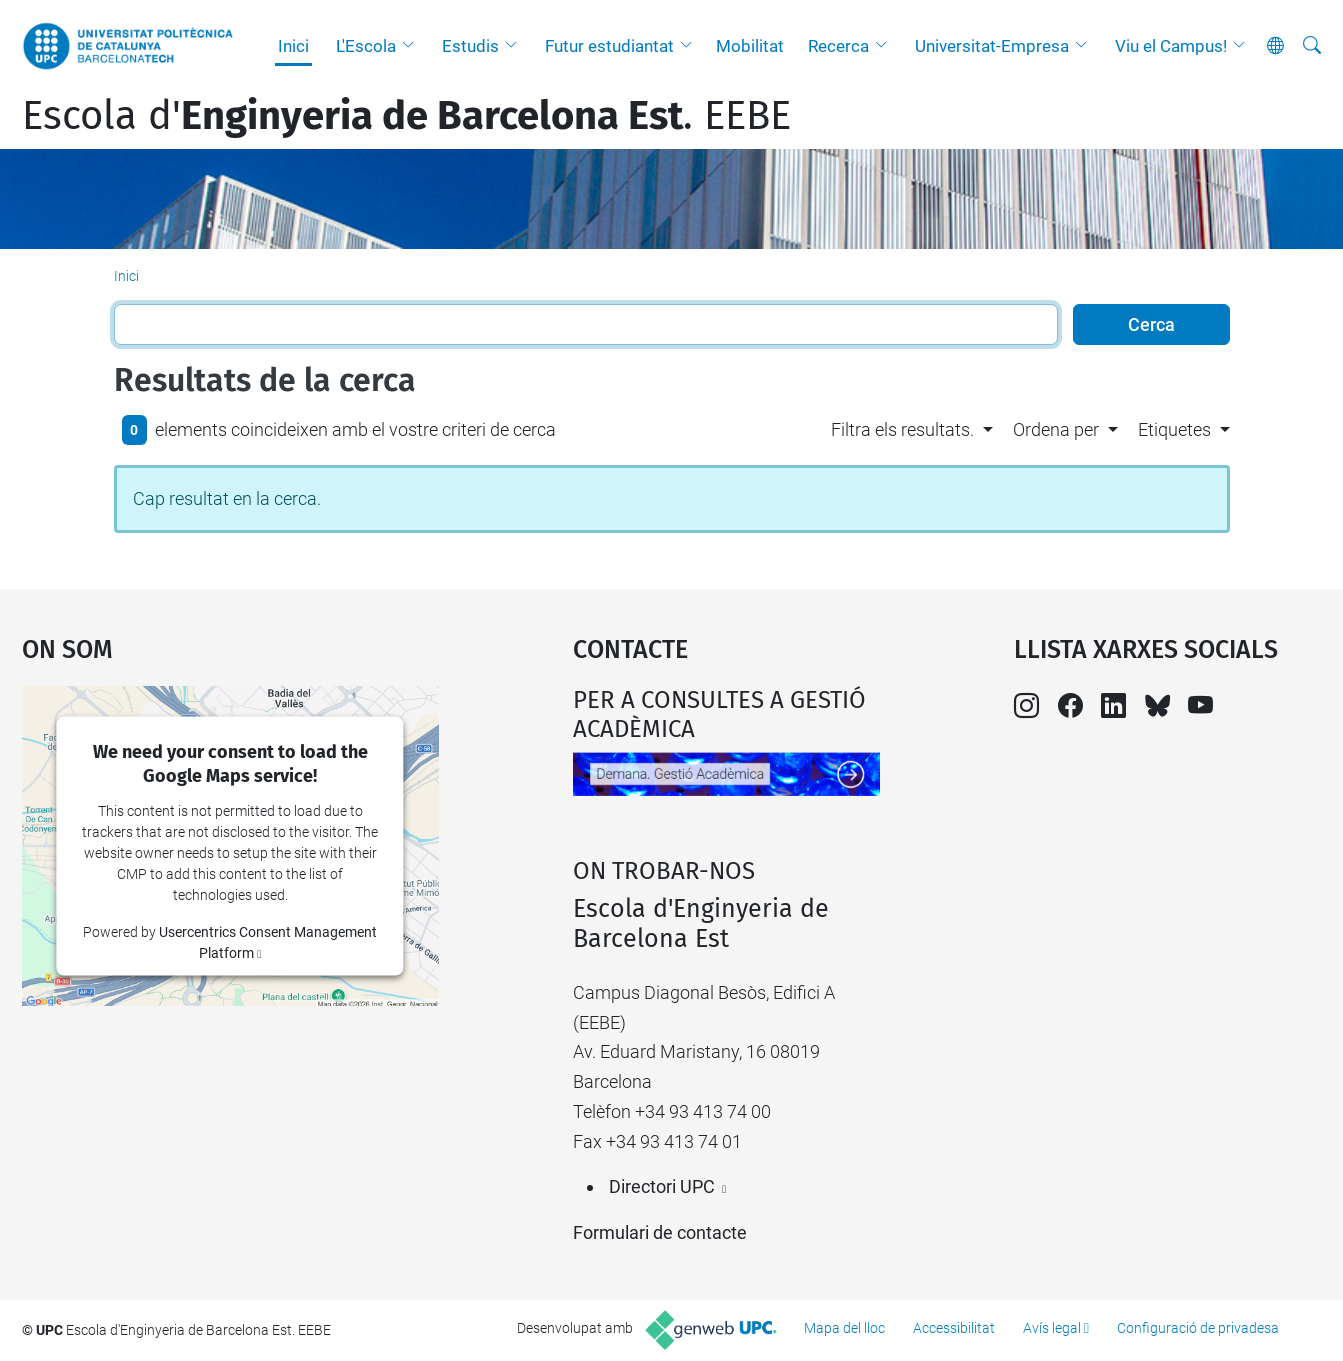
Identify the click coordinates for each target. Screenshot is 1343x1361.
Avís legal (1052, 1328)
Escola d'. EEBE (406, 116)
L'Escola (366, 46)
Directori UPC (662, 1186)
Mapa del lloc (844, 1328)
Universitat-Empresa (992, 46)
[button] (413, 46)
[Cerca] (1312, 46)
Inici (293, 46)
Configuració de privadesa (1198, 1328)
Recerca (838, 46)
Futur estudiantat (609, 46)
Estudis (470, 46)
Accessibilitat (954, 1328)
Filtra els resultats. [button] (902, 429)
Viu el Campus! (1171, 46)
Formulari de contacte (660, 1232)
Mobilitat (750, 46)
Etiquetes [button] (1174, 429)
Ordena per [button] (1056, 429)
